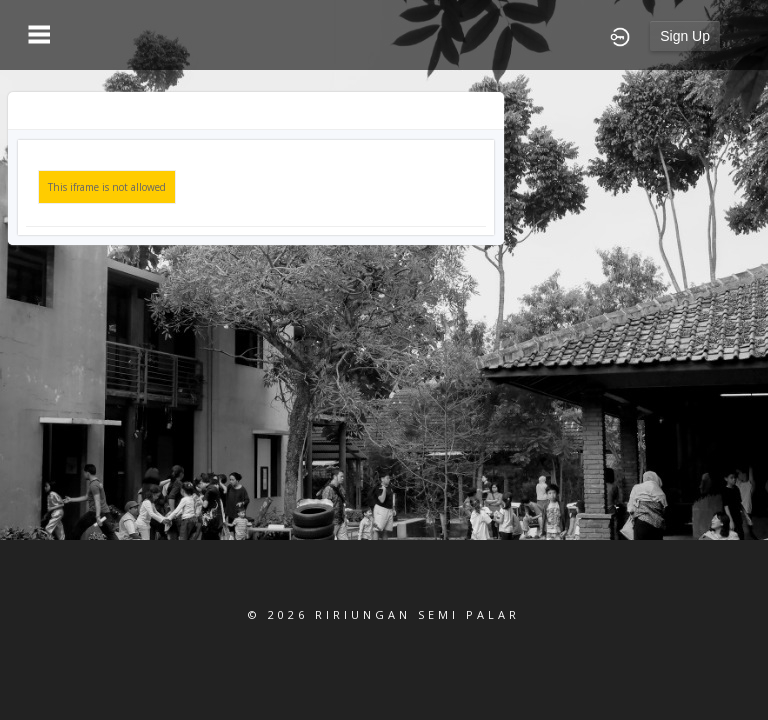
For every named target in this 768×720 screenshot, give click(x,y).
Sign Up (685, 36)
